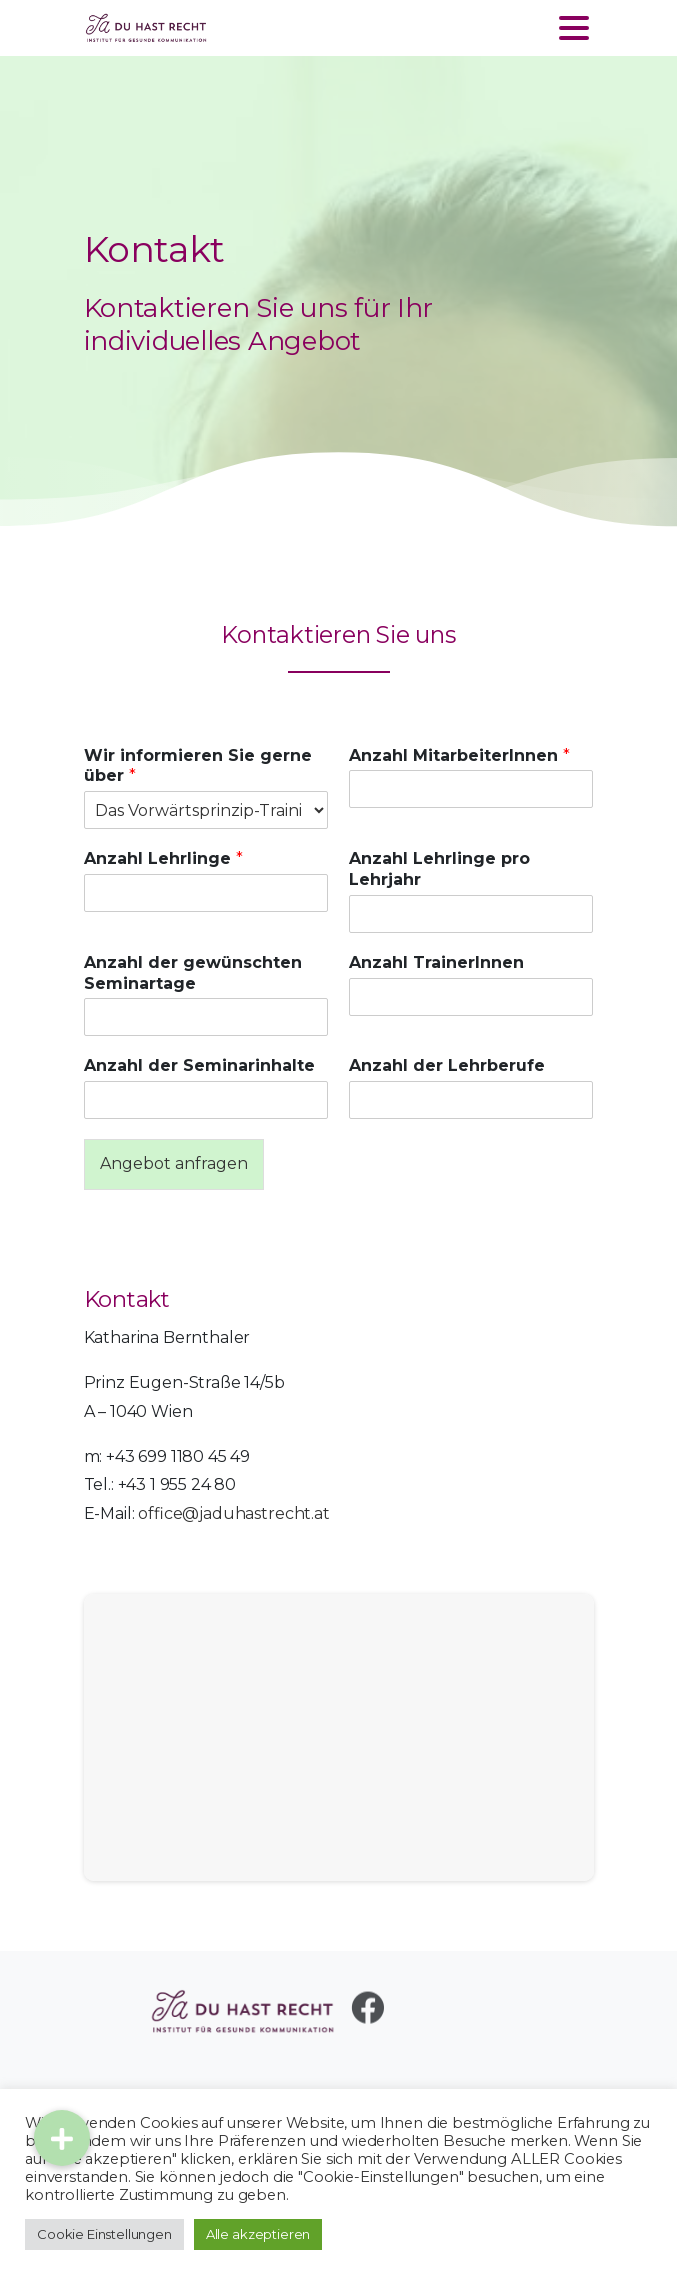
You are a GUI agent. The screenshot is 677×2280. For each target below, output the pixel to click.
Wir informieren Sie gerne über (198, 766)
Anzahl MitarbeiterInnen (459, 755)
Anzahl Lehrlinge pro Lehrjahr (439, 869)
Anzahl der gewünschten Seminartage (193, 973)
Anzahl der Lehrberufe (447, 1065)
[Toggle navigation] (574, 28)
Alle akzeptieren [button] (258, 2234)
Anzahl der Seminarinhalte (199, 1065)
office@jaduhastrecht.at (233, 1513)
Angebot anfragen (174, 1163)
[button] (62, 2138)
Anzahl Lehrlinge (163, 858)
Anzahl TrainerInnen (436, 962)
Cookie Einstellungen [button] (104, 2234)
